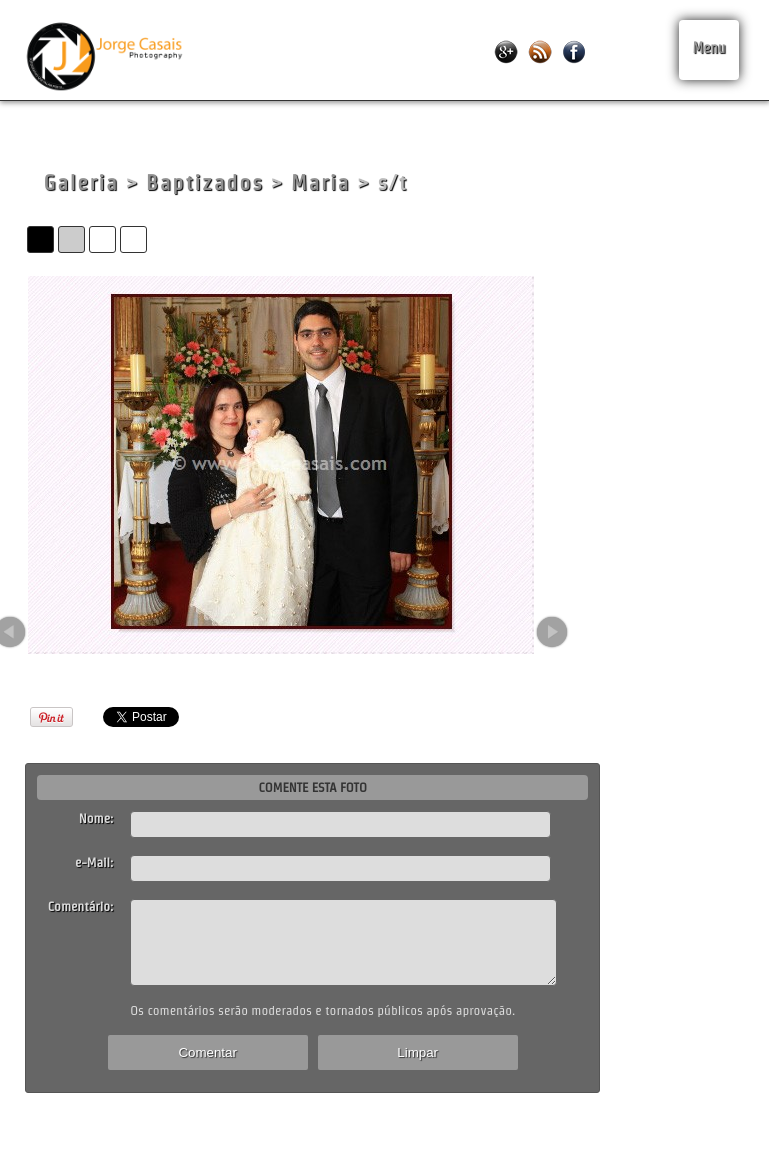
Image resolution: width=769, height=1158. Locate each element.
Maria (320, 182)
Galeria (80, 182)
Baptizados (205, 182)
